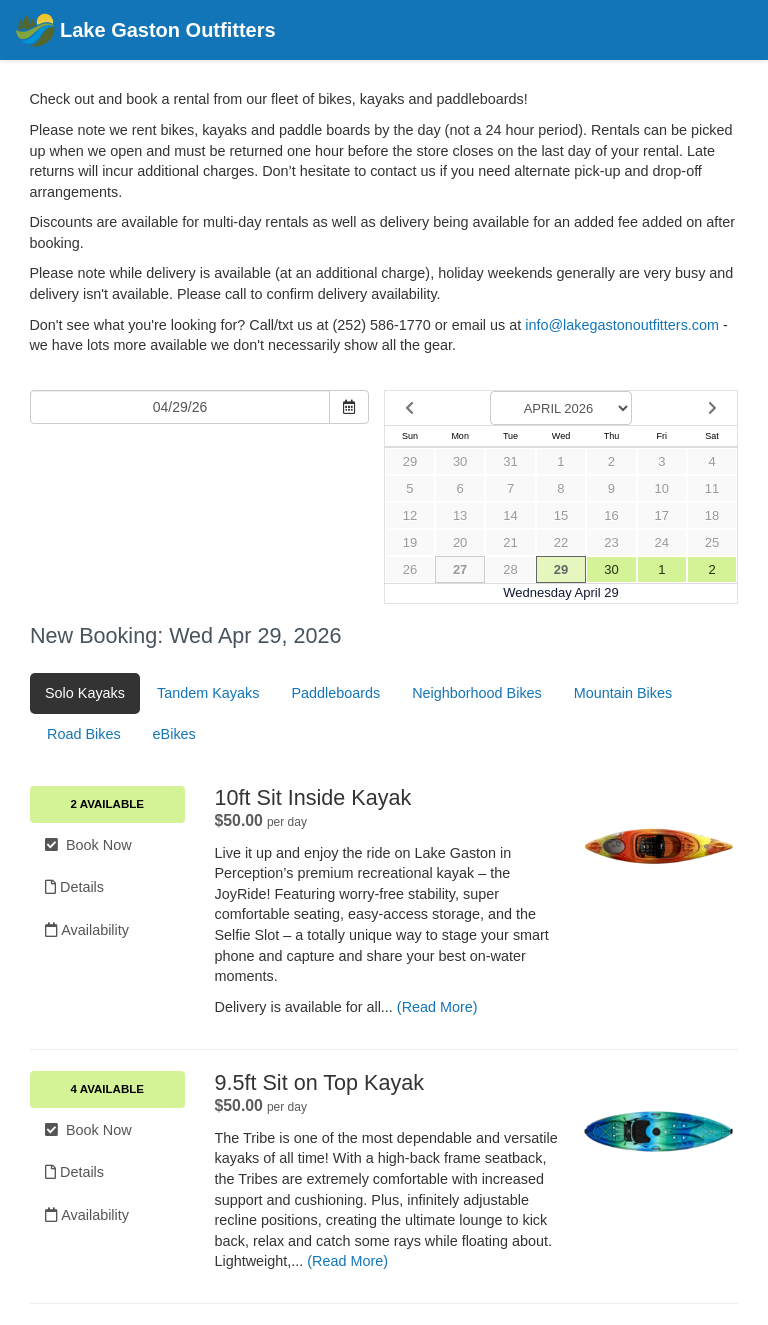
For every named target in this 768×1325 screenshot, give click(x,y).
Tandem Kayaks (208, 693)
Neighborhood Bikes (477, 693)
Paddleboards (335, 693)
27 (460, 569)
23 (611, 542)
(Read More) (437, 1007)
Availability (87, 930)
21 (510, 542)
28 (510, 569)
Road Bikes (84, 734)
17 (662, 515)
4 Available (107, 1089)
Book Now (88, 845)
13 (460, 515)
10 (662, 488)
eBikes (174, 734)
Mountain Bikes (623, 693)
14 (510, 515)
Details (74, 887)
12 (410, 515)
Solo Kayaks (85, 693)
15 (561, 515)
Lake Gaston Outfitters (145, 31)
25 (712, 542)
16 (611, 515)
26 (410, 569)
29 (410, 461)
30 (460, 461)
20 (460, 542)
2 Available (107, 804)
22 (561, 542)
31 (510, 461)
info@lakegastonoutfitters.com (622, 325)
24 (662, 542)
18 (712, 515)
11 (712, 488)
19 (410, 542)
